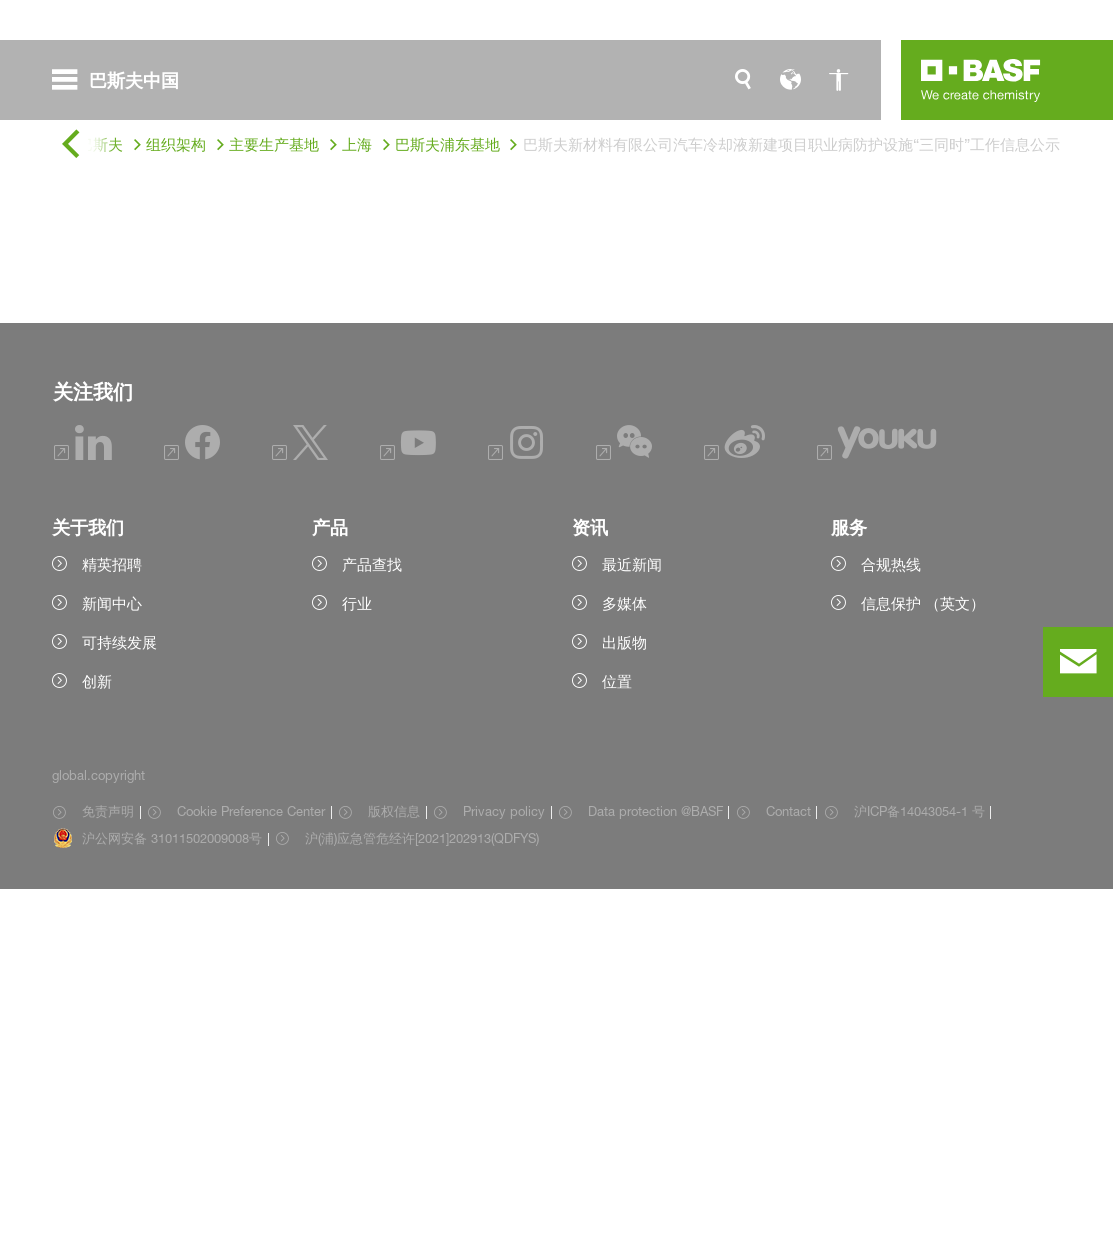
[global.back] (70, 145)
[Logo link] (981, 80)
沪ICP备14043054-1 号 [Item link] (919, 1175)
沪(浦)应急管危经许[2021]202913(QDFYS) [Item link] (422, 1202)
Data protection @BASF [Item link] (655, 1175)
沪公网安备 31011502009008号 (172, 1202)
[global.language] (791, 80)
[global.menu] (123, 80)
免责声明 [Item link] (108, 1175)
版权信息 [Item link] (394, 1175)
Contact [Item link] (788, 1175)
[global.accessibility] (839, 80)
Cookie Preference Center (251, 1175)
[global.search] (743, 80)
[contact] (1078, 662)
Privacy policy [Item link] (504, 1175)
